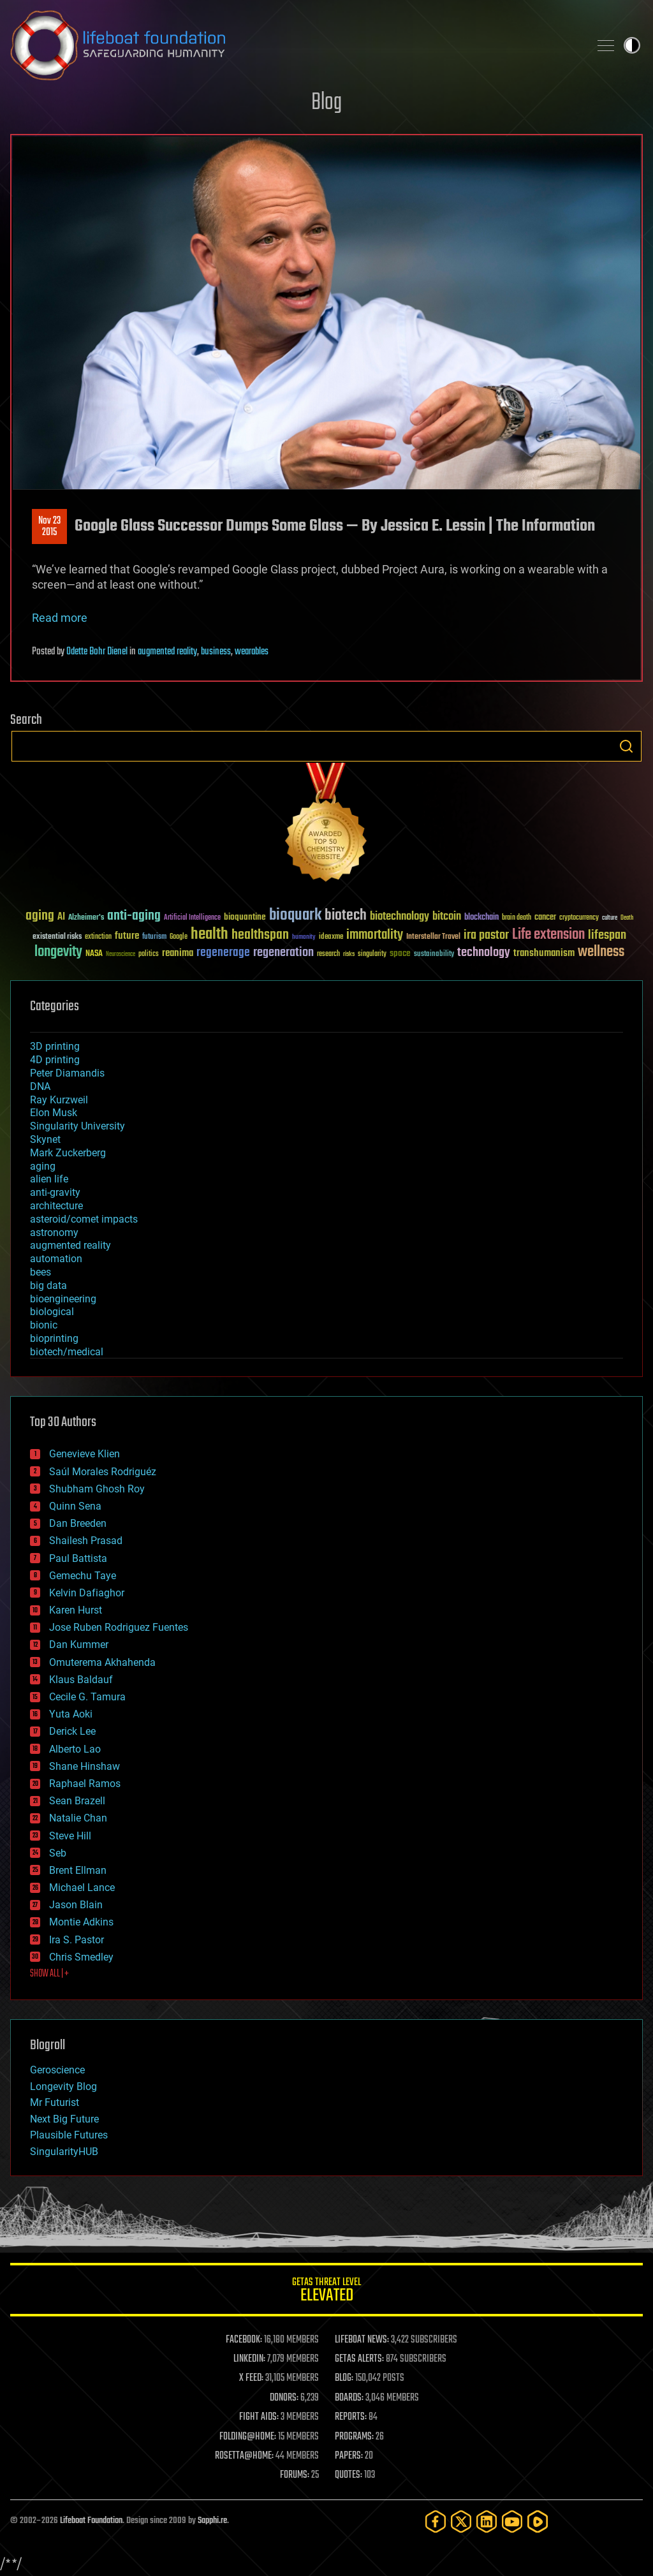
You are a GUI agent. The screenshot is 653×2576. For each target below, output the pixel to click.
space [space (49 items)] (400, 953)
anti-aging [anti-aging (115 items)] (134, 916)
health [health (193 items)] (209, 934)
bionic (43, 1325)
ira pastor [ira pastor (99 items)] (486, 935)
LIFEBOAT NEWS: (362, 2340)
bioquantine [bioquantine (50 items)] (245, 916)
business (216, 652)
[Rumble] (537, 2521)
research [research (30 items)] (328, 954)
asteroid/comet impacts (84, 1219)
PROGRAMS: (354, 2437)
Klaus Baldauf (81, 1680)
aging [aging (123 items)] (40, 916)
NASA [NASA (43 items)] (94, 954)
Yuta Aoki (70, 1714)
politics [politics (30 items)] (148, 954)
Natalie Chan (78, 1818)
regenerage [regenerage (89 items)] (223, 953)
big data (48, 1285)
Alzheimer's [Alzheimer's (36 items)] (86, 918)
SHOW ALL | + (49, 1974)
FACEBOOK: (244, 2340)
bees (40, 1272)
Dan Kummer (78, 1644)
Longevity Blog (63, 2086)
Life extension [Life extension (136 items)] (548, 935)
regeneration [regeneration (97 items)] (283, 952)
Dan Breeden (77, 1523)
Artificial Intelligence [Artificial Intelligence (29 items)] (192, 918)
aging (42, 1166)
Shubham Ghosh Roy (97, 1489)
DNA (40, 1086)
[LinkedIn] (486, 2521)
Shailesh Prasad (85, 1541)
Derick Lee (72, 1731)
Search (626, 746)
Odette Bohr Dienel (97, 652)
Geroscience (57, 2070)
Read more (59, 617)
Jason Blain (76, 1905)
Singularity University (77, 1126)
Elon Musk (53, 1113)
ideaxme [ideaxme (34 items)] (331, 937)
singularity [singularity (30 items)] (372, 954)
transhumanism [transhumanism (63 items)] (544, 953)
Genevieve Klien (84, 1454)
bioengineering (63, 1299)
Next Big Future (64, 2119)
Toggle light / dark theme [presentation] (632, 45)
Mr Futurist (54, 2102)
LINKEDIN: (249, 2359)
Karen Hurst (75, 1610)
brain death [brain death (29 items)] (516, 918)
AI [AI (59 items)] (61, 917)
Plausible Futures (69, 2135)
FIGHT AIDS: (259, 2417)
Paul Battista (78, 1558)
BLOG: (344, 2378)
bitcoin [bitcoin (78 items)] (446, 917)
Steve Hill (70, 1836)
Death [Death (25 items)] (626, 918)
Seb (57, 1853)
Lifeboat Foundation (91, 2520)
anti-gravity (55, 1192)
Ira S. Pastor (76, 1940)
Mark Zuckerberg (68, 1153)
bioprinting (54, 1338)
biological (52, 1312)
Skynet (45, 1139)
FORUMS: (294, 2475)
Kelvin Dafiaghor (86, 1593)
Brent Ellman (77, 1870)
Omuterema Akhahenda (102, 1662)
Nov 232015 (49, 526)
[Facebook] (435, 2521)
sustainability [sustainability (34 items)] (434, 954)
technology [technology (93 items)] (483, 953)
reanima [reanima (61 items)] (177, 953)
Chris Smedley (81, 1957)
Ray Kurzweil (59, 1100)
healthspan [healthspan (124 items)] (260, 935)
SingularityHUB (64, 2151)
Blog (326, 103)
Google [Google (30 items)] (178, 937)
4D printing (55, 1060)
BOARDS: (349, 2398)
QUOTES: (348, 2475)
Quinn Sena (75, 1506)
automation (56, 1259)
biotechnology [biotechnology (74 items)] (399, 917)
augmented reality (167, 652)
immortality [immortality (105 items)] (374, 935)
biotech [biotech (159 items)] (346, 915)
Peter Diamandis (67, 1073)
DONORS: (284, 2398)
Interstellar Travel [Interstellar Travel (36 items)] (433, 937)
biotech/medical (66, 1352)
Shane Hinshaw (84, 1766)
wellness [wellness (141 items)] (601, 952)
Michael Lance (82, 1887)
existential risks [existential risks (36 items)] (57, 937)
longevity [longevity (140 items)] (58, 952)
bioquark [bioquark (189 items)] (295, 915)
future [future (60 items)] (127, 936)
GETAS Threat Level (326, 2291)
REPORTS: (351, 2417)
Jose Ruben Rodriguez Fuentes (118, 1627)
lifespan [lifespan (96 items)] (607, 935)
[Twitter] (461, 2521)
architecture (56, 1206)
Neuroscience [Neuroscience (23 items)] (120, 955)
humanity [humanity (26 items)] (304, 937)
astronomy (54, 1232)
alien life (49, 1179)
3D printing (55, 1046)
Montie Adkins (81, 1922)
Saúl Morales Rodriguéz (102, 1472)
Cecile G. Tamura (87, 1697)
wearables (251, 652)
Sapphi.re (212, 2520)
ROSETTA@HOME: (244, 2456)
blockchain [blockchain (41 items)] (481, 918)
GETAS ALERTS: (359, 2359)
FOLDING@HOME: (247, 2437)
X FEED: (251, 2378)
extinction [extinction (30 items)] (98, 937)
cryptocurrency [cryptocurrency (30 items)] (579, 918)
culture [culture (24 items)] (609, 918)
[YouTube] (512, 2521)
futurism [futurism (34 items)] (154, 937)
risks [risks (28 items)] (349, 954)
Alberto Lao (75, 1749)
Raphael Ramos (85, 1783)
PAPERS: (349, 2456)
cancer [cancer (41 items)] (545, 918)
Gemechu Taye (82, 1576)
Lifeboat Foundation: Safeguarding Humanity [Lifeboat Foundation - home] (294, 45)
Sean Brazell (77, 1801)
